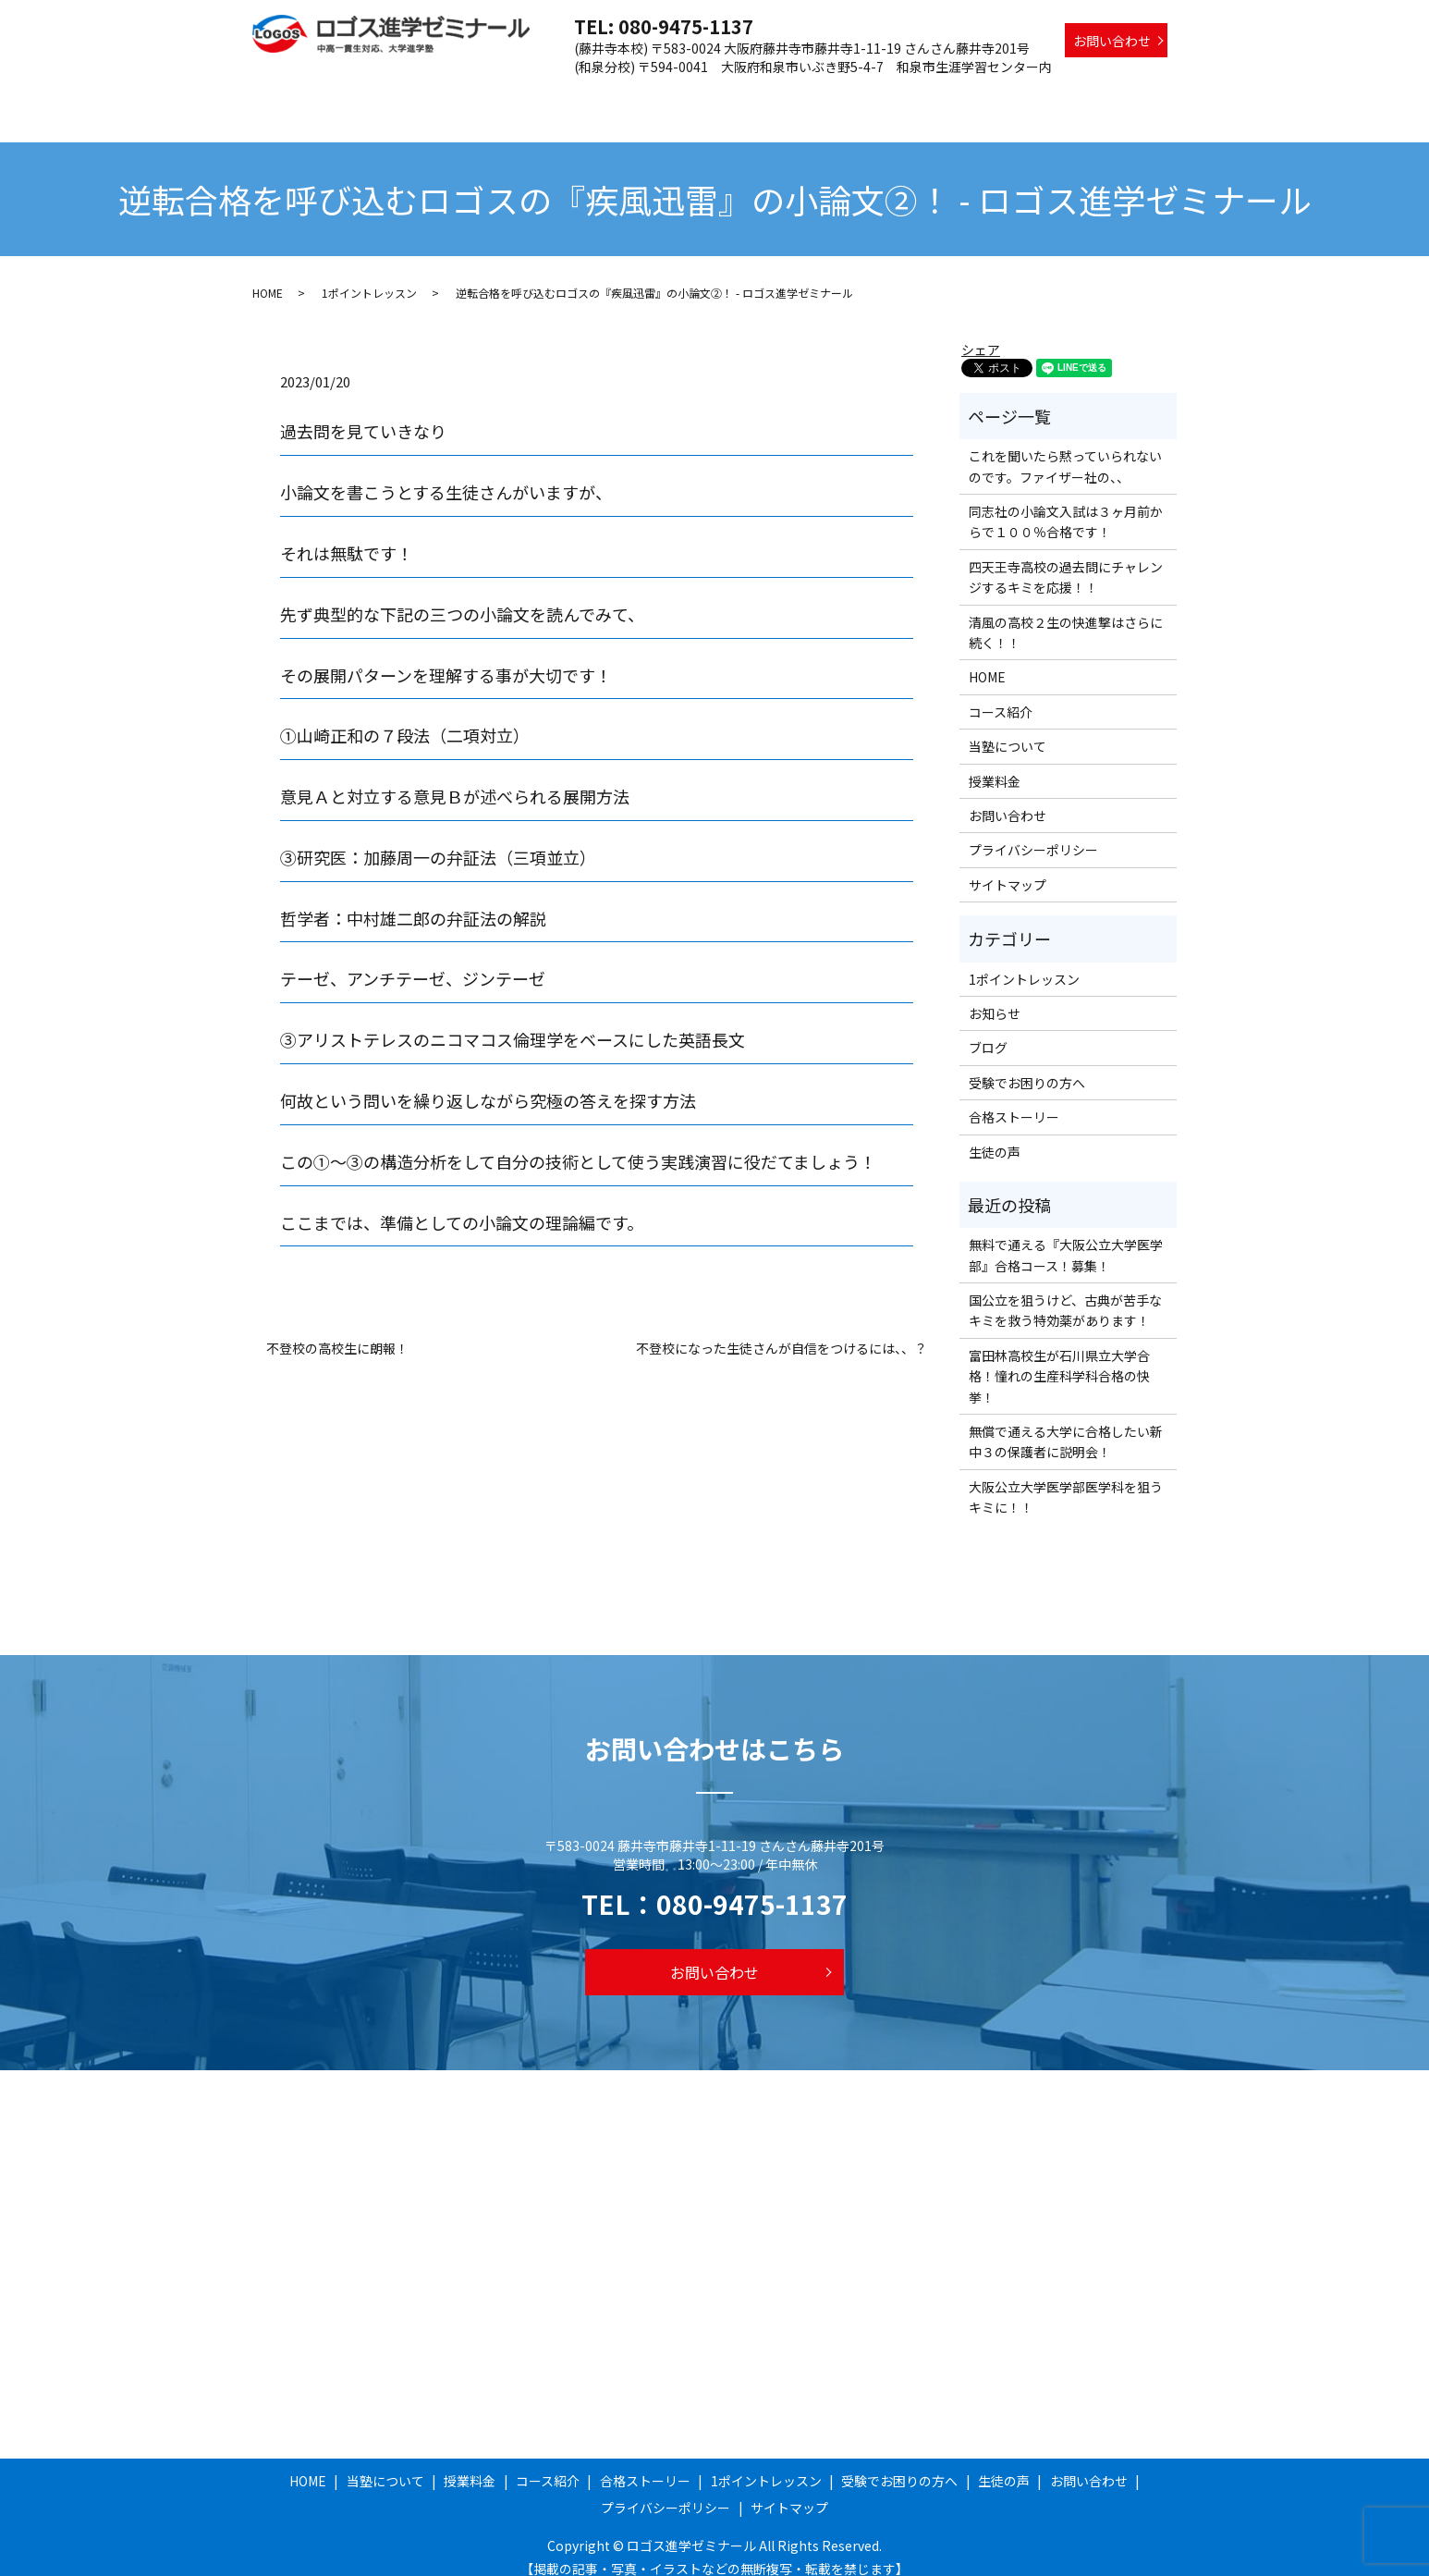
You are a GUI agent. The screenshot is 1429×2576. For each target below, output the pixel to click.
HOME (439, 95)
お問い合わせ (1112, 40)
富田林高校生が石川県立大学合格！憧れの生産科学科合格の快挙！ (1059, 1359)
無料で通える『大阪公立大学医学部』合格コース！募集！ (1066, 1237)
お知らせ (994, 996)
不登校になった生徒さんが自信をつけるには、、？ (781, 1331)
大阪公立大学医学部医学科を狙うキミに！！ (1066, 1479)
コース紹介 (682, 95)
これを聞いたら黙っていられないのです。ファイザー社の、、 (1065, 448)
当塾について (518, 95)
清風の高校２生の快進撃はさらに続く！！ (1066, 614)
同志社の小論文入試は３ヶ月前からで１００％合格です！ (1066, 504)
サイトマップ (1007, 867)
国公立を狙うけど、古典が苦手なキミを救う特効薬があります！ (1065, 1292)
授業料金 (603, 95)
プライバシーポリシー (1033, 832)
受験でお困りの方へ (1035, 95)
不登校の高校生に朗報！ (337, 1331)
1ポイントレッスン (901, 95)
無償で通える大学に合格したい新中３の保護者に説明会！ (1066, 1424)
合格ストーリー (780, 95)
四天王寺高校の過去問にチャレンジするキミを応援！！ (1066, 559)
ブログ (988, 1030)
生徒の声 (1140, 95)
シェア (980, 332)
